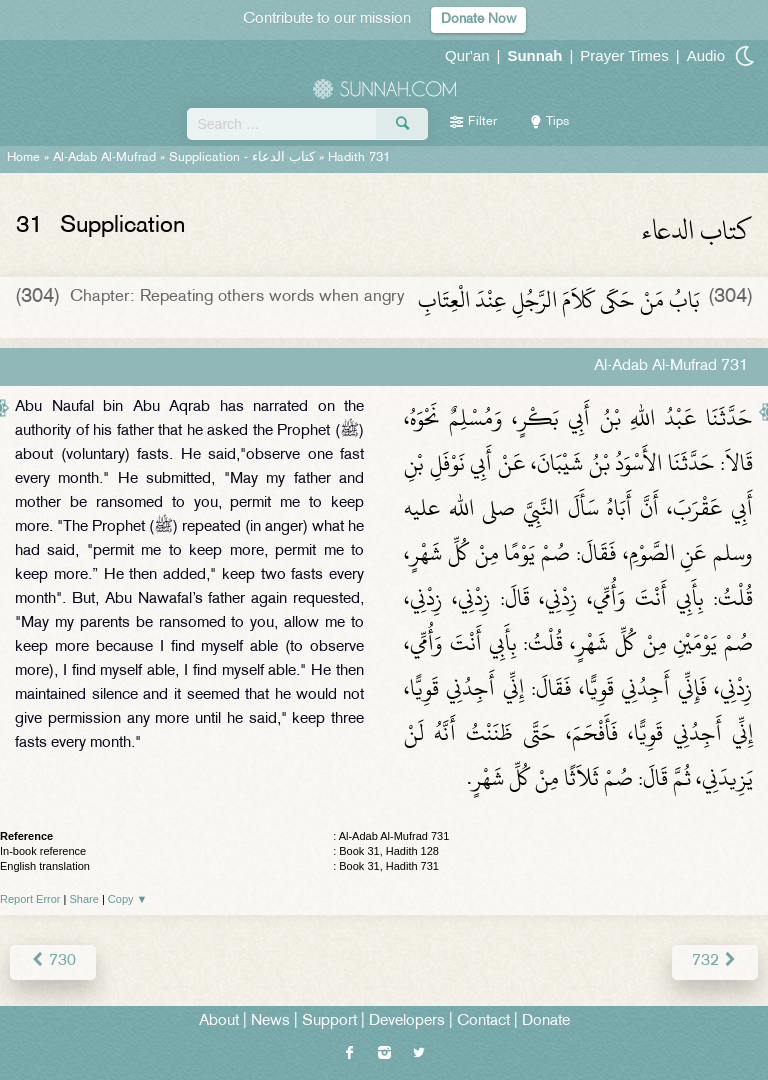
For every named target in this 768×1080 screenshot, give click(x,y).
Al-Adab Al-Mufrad (104, 158)
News (270, 1021)
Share (84, 899)
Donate (546, 1021)
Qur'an (467, 55)
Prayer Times (624, 55)
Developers (407, 1021)
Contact (483, 1021)
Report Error (30, 899)
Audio (706, 55)
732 (715, 961)
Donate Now (478, 19)
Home (23, 158)
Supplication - (242, 158)
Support (329, 1021)
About (219, 1021)
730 (53, 961)
